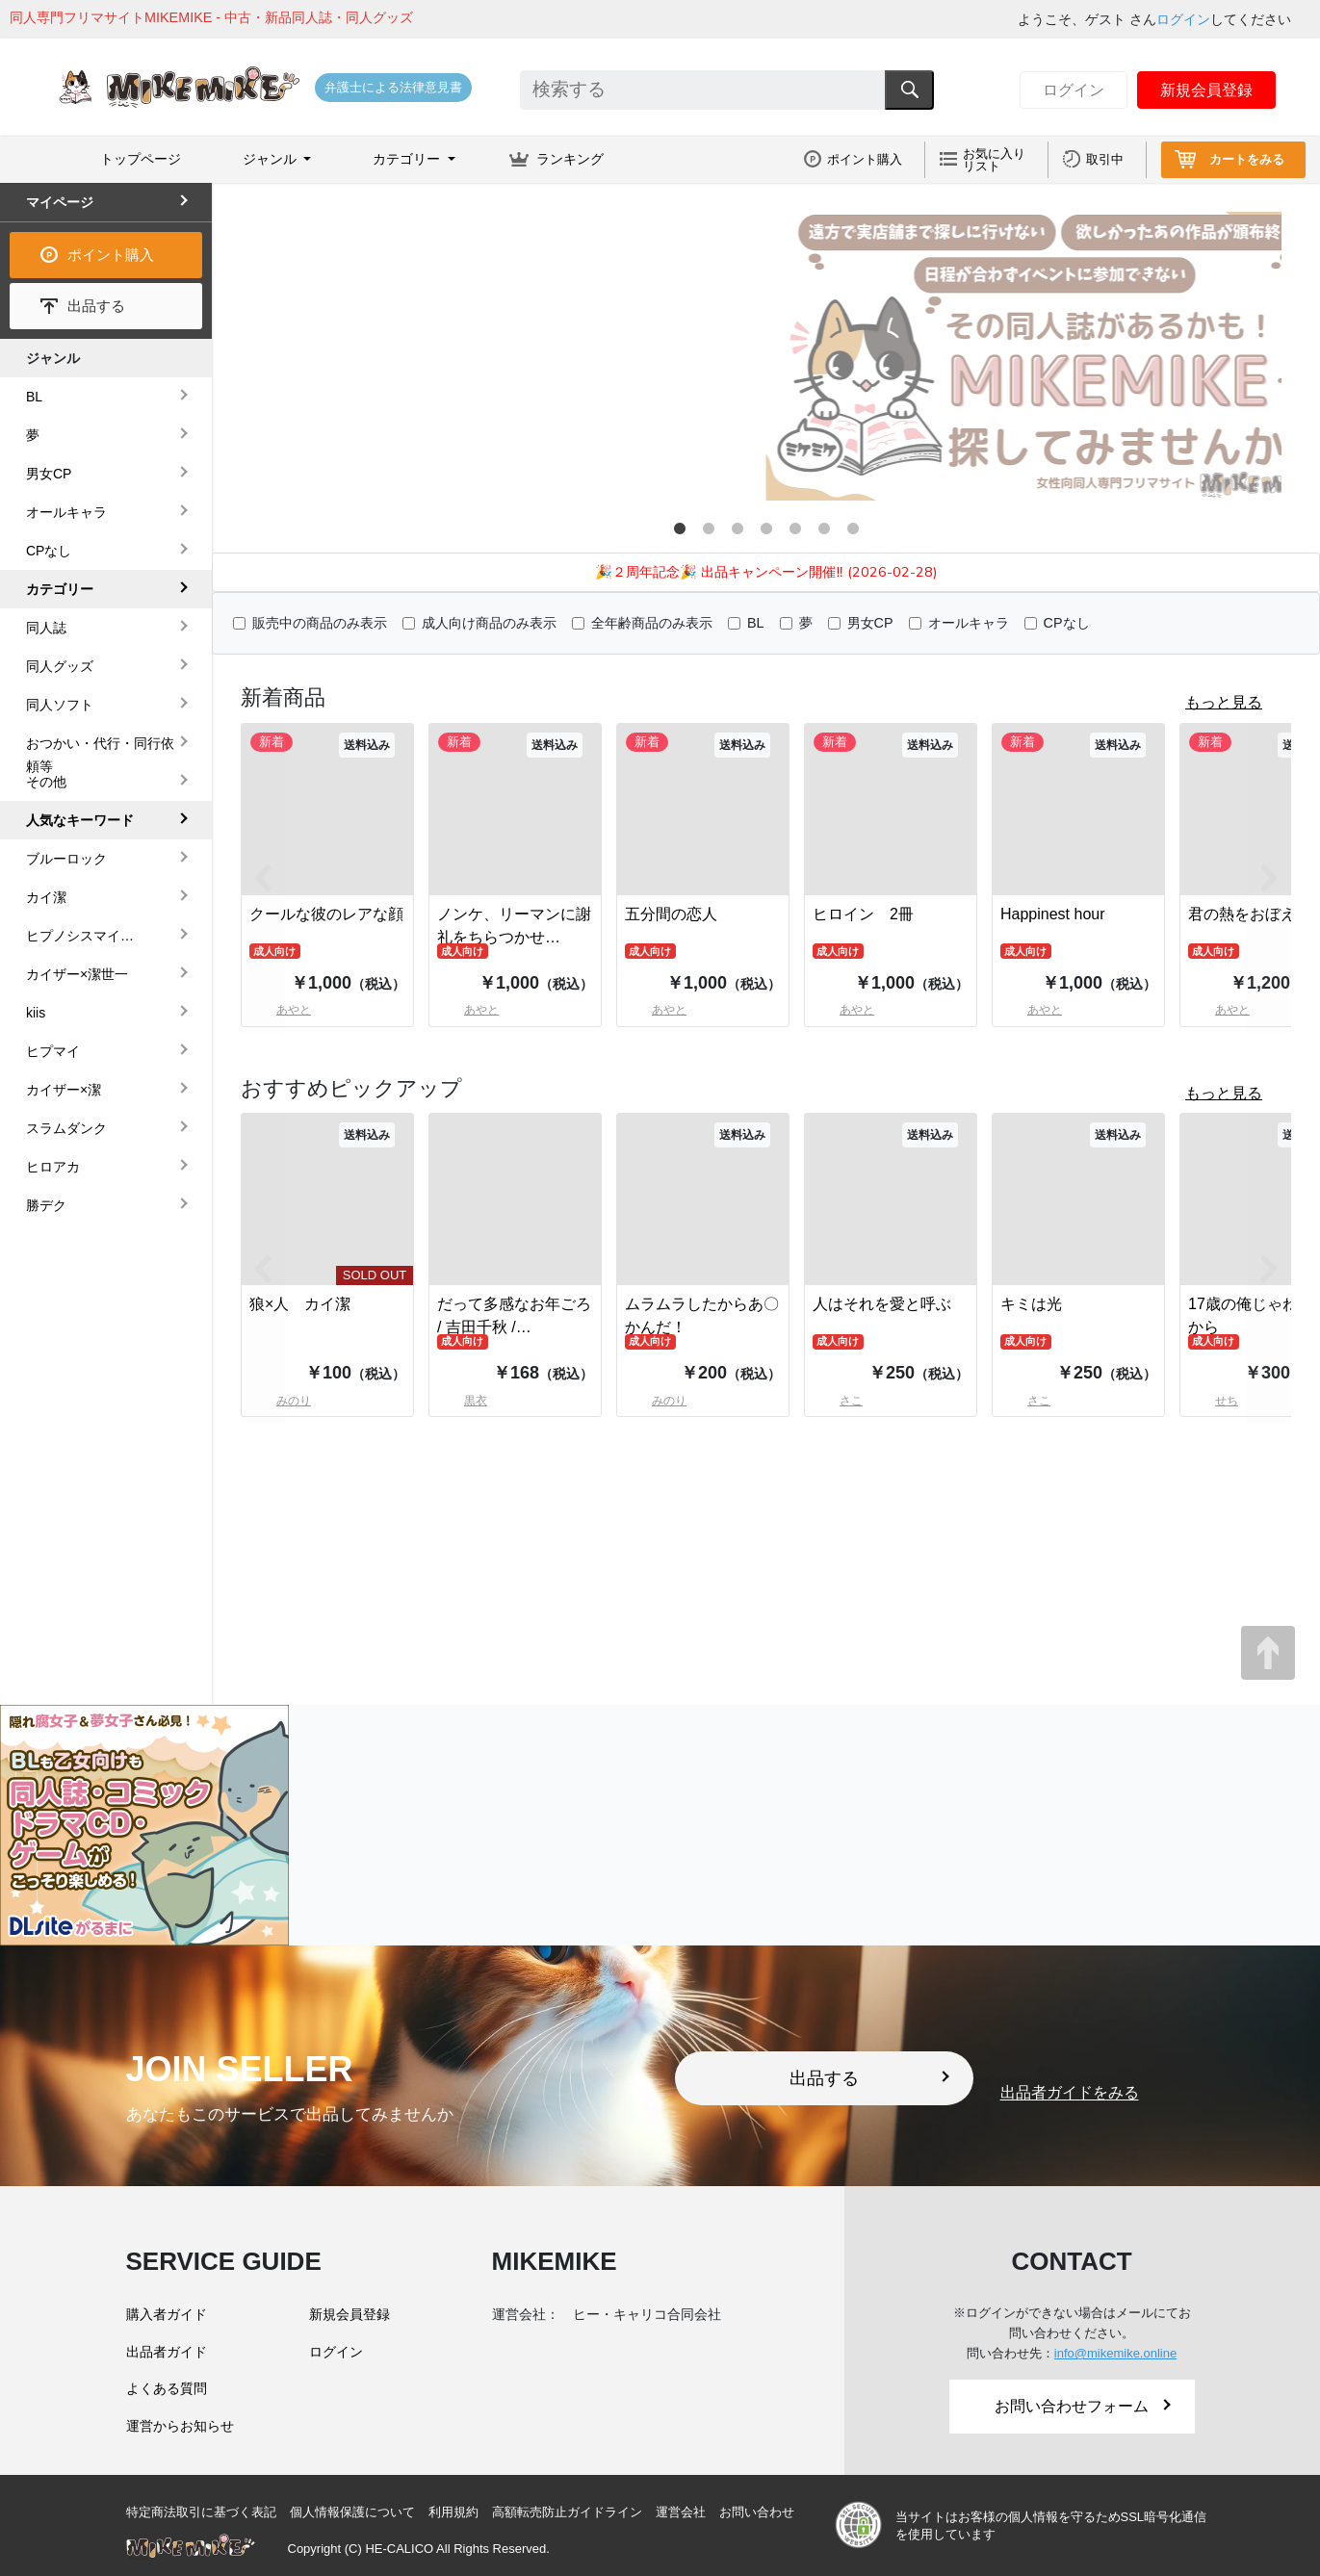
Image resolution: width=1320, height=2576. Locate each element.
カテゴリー (59, 589)
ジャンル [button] (271, 159)
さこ (838, 1400)
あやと (468, 1010)
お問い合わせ (756, 2512)
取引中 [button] (1105, 159)
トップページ (140, 159)
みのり (655, 1400)
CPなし (1067, 623)
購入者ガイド (166, 2314)
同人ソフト (59, 704)
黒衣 (462, 1400)
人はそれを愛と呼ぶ (882, 1304)
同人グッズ (59, 666)
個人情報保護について (352, 2512)
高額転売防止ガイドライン (567, 2512)
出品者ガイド (166, 2351)
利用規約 (453, 2512)
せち (1213, 1400)
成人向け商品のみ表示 (489, 623)
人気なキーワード (80, 820)
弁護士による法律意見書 (393, 87)
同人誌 (46, 627)
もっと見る (1223, 702)
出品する (96, 305)
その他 (46, 781)
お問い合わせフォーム (1082, 2406)
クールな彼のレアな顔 (326, 914)
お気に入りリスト (994, 159)
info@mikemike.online (1115, 2353)
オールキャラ (968, 623)
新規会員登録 (1206, 90)
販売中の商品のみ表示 (319, 623)
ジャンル (53, 358)
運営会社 (681, 2512)
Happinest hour (1052, 914)
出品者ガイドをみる (1069, 2093)
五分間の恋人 (671, 914)
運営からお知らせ (180, 2426)
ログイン (1183, 19)
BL (755, 623)
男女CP (870, 623)
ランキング (570, 159)
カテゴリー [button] (408, 159)
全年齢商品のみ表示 (651, 623)
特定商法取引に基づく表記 (201, 2512)
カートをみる (1246, 159)
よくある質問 (166, 2388)
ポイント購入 (864, 159)
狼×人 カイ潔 (299, 1304)
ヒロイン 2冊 (863, 914)
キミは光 (1031, 1304)
